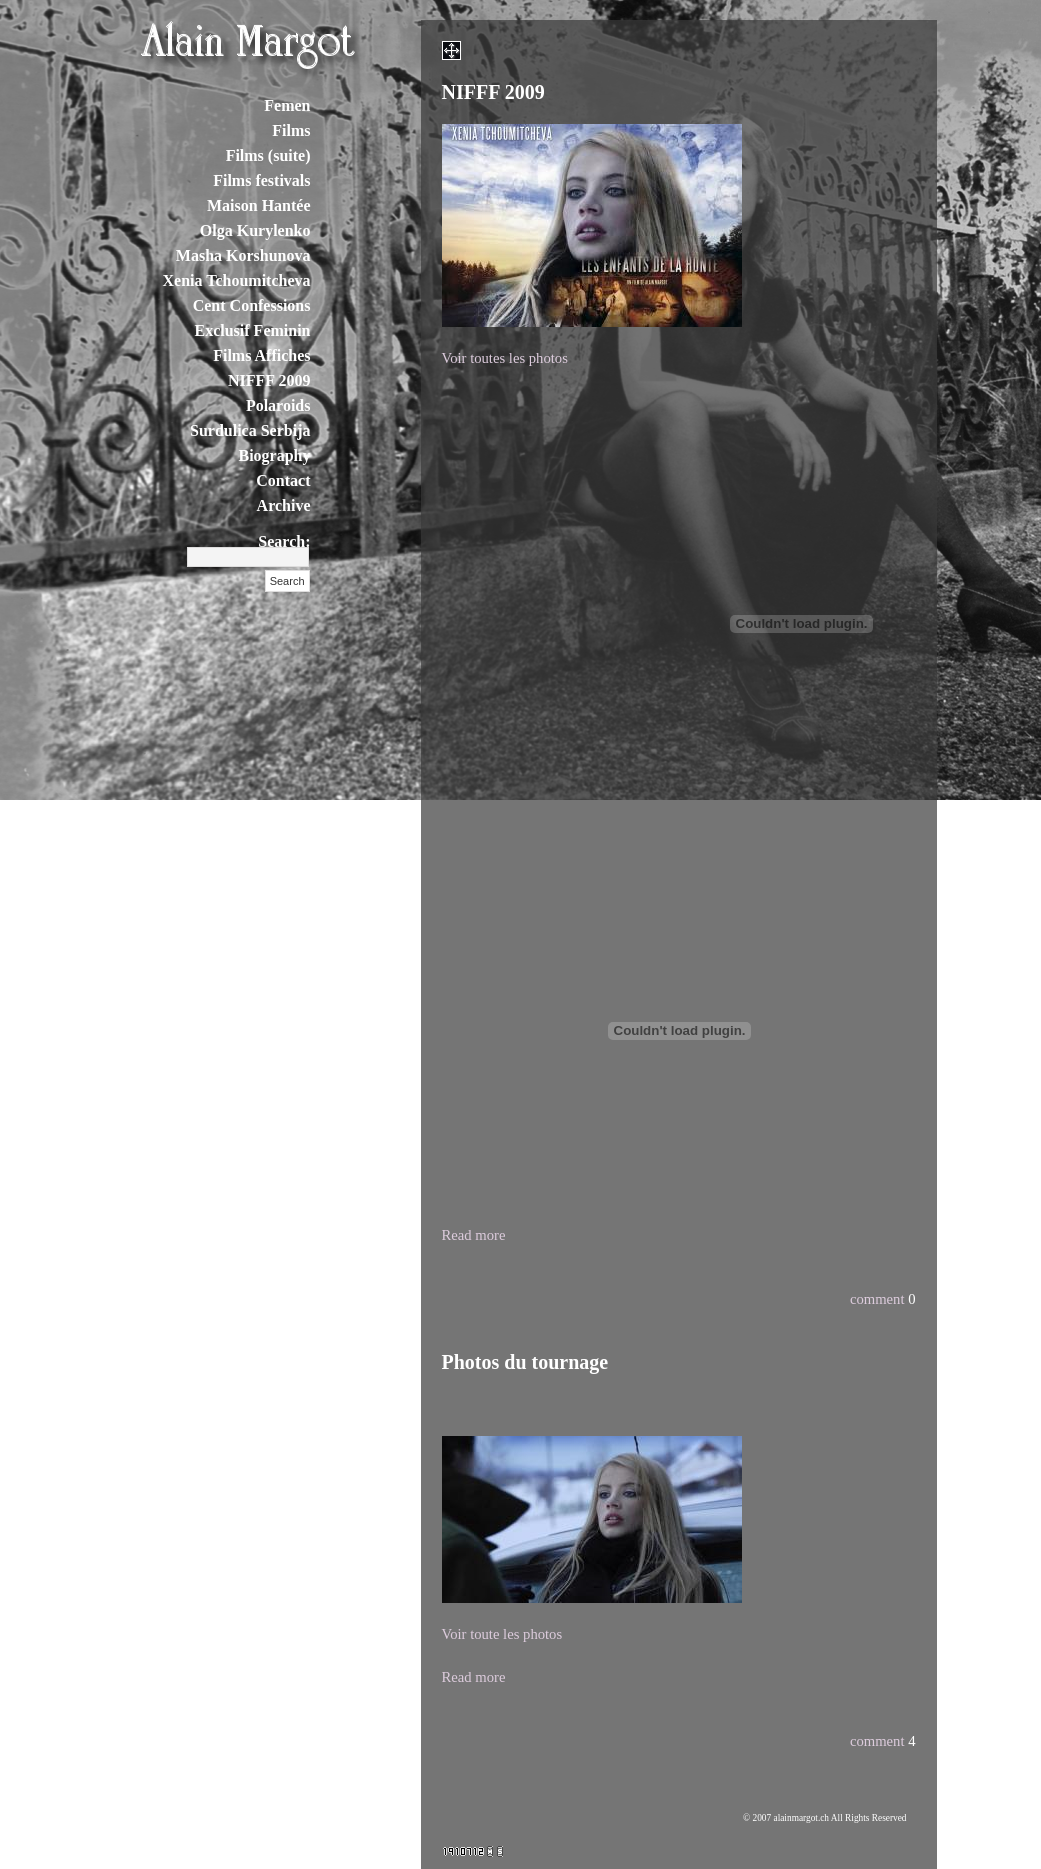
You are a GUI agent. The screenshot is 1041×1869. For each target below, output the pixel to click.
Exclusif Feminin (252, 330)
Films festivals (261, 180)
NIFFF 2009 (269, 380)
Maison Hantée (259, 205)
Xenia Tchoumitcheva (236, 280)
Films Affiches (261, 355)
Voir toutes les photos (505, 358)
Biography (274, 455)
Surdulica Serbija (250, 430)
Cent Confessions (252, 305)
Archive (284, 505)
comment (877, 1299)
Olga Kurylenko (255, 230)
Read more (474, 1235)
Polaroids (278, 405)
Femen (287, 105)
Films (291, 130)
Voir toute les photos (502, 1634)
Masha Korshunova (243, 255)
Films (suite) (268, 155)
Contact (283, 480)
